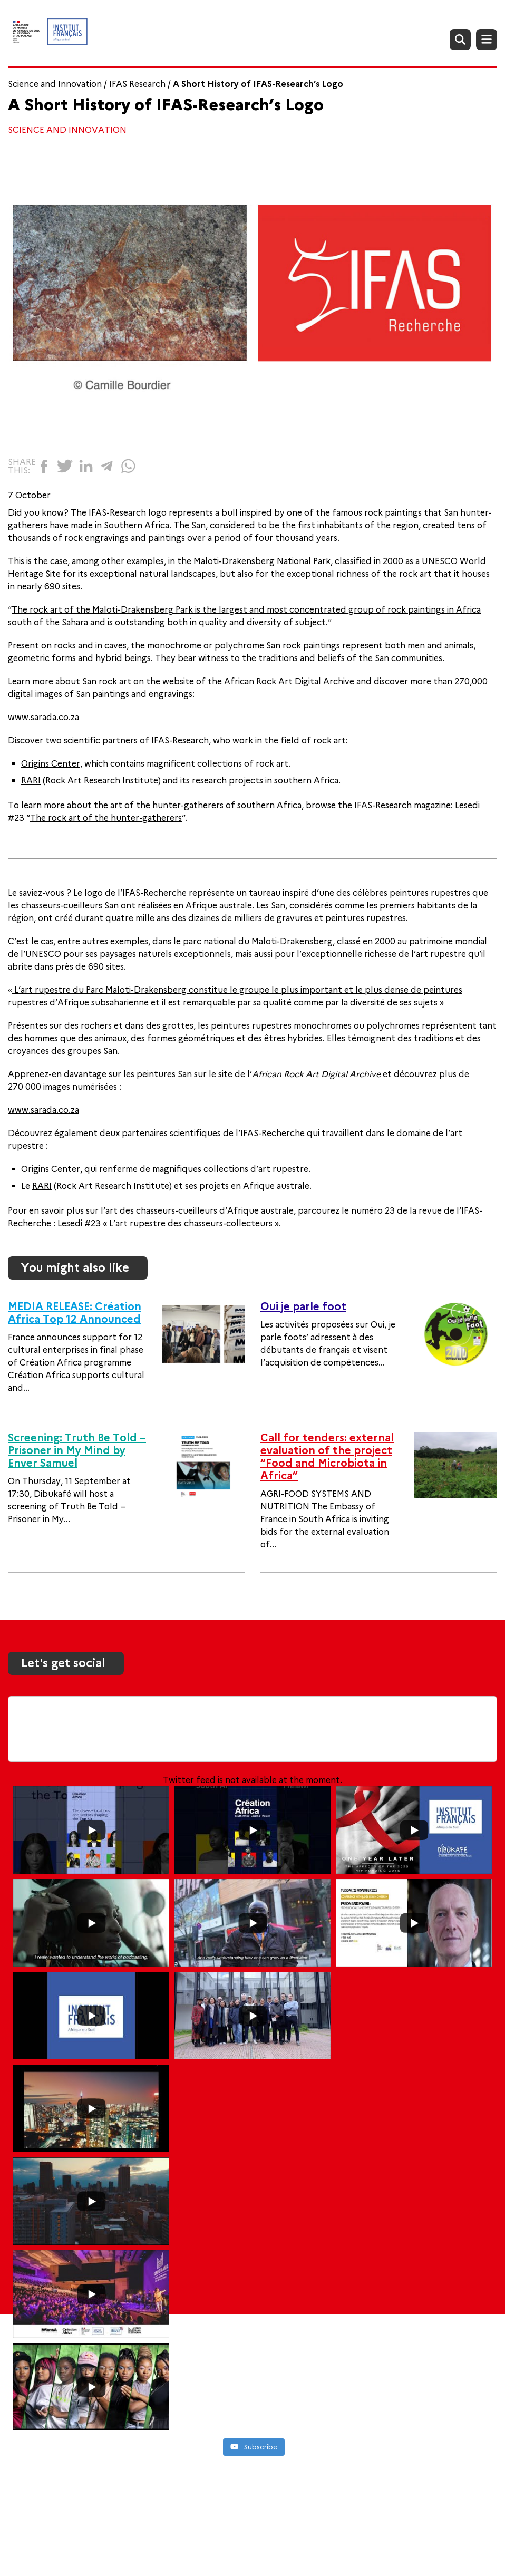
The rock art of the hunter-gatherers (106, 818)
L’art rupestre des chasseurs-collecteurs (191, 1223)
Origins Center (50, 764)
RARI (31, 781)
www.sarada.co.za (43, 717)
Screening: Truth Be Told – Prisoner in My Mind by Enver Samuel (77, 1450)
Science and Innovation (55, 84)
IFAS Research (137, 84)
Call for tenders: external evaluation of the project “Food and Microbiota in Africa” (327, 1456)
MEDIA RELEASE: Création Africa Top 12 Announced (74, 1312)
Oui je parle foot (303, 1306)
